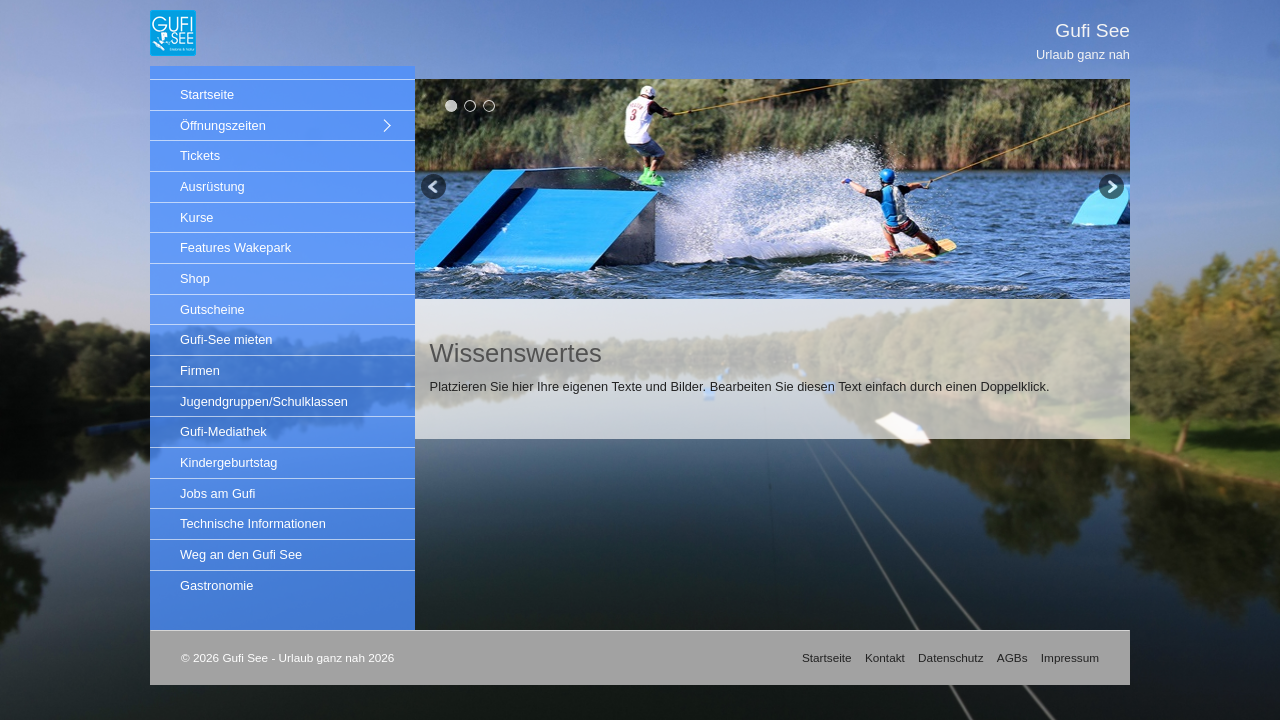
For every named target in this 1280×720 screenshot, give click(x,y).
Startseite (207, 94)
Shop (195, 278)
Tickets (200, 155)
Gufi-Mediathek (223, 431)
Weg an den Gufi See (241, 554)
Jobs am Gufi (217, 493)
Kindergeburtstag (228, 462)
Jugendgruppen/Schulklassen (264, 401)
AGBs (1012, 657)
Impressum (1070, 657)
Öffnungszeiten (223, 125)
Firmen (200, 370)
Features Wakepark (235, 247)
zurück (435, 189)
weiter (1110, 189)
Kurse (196, 217)
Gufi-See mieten (226, 339)
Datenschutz (950, 657)
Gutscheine (212, 309)
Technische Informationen (253, 523)
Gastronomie (216, 585)
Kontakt (885, 657)
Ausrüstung (212, 186)
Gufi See (1092, 30)
